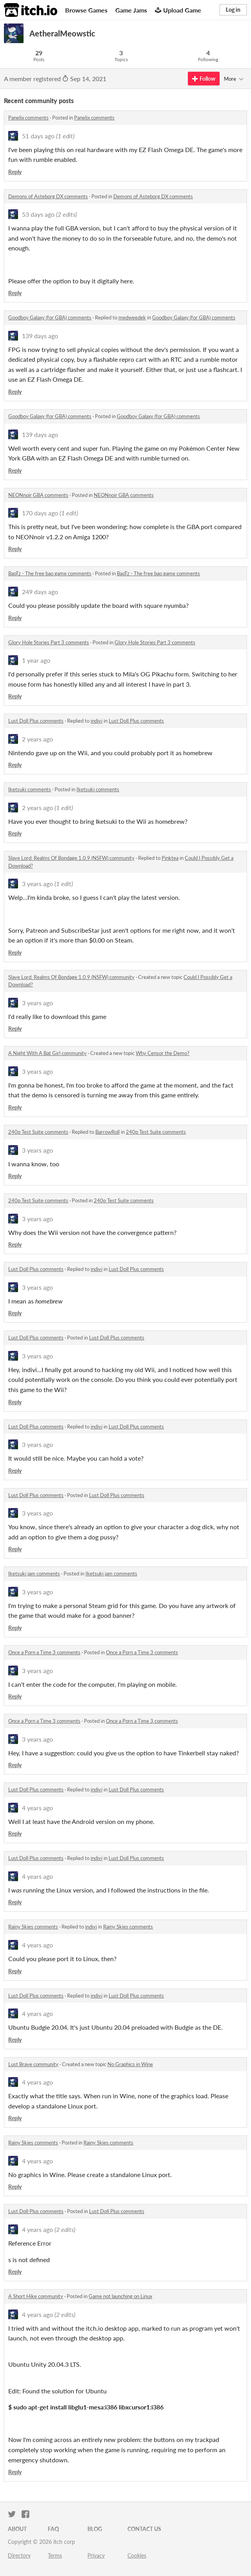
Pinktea (170, 858)
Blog (94, 2528)
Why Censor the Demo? (162, 1053)
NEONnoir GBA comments (38, 495)
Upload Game (178, 10)
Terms (55, 2555)
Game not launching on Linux (120, 2296)
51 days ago (38, 136)
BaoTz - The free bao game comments (49, 573)
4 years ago (37, 1807)
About (17, 2528)
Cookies (136, 2555)
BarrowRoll (107, 1132)
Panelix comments (28, 117)
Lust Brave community (33, 2064)
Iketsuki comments (29, 789)
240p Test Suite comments (38, 1132)
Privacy (96, 2555)
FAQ (53, 2528)
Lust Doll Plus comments (36, 721)
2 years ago (37, 739)
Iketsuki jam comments (34, 1573)
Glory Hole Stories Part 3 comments (48, 642)
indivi (96, 721)
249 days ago (40, 591)
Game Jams (131, 10)
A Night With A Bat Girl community (47, 1053)
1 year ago (36, 660)
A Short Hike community (35, 2296)
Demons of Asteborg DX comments (48, 196)
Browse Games (86, 10)
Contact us (144, 2528)
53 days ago (38, 214)
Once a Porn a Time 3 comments (44, 1652)
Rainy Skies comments (33, 1926)
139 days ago (40, 335)
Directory (19, 2555)
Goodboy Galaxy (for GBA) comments (49, 317)
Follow (203, 78)
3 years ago (37, 883)
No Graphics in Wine (130, 2064)
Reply (15, 172)
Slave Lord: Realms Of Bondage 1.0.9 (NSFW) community (71, 858)
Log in (233, 9)
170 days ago (40, 513)
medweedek (132, 317)
